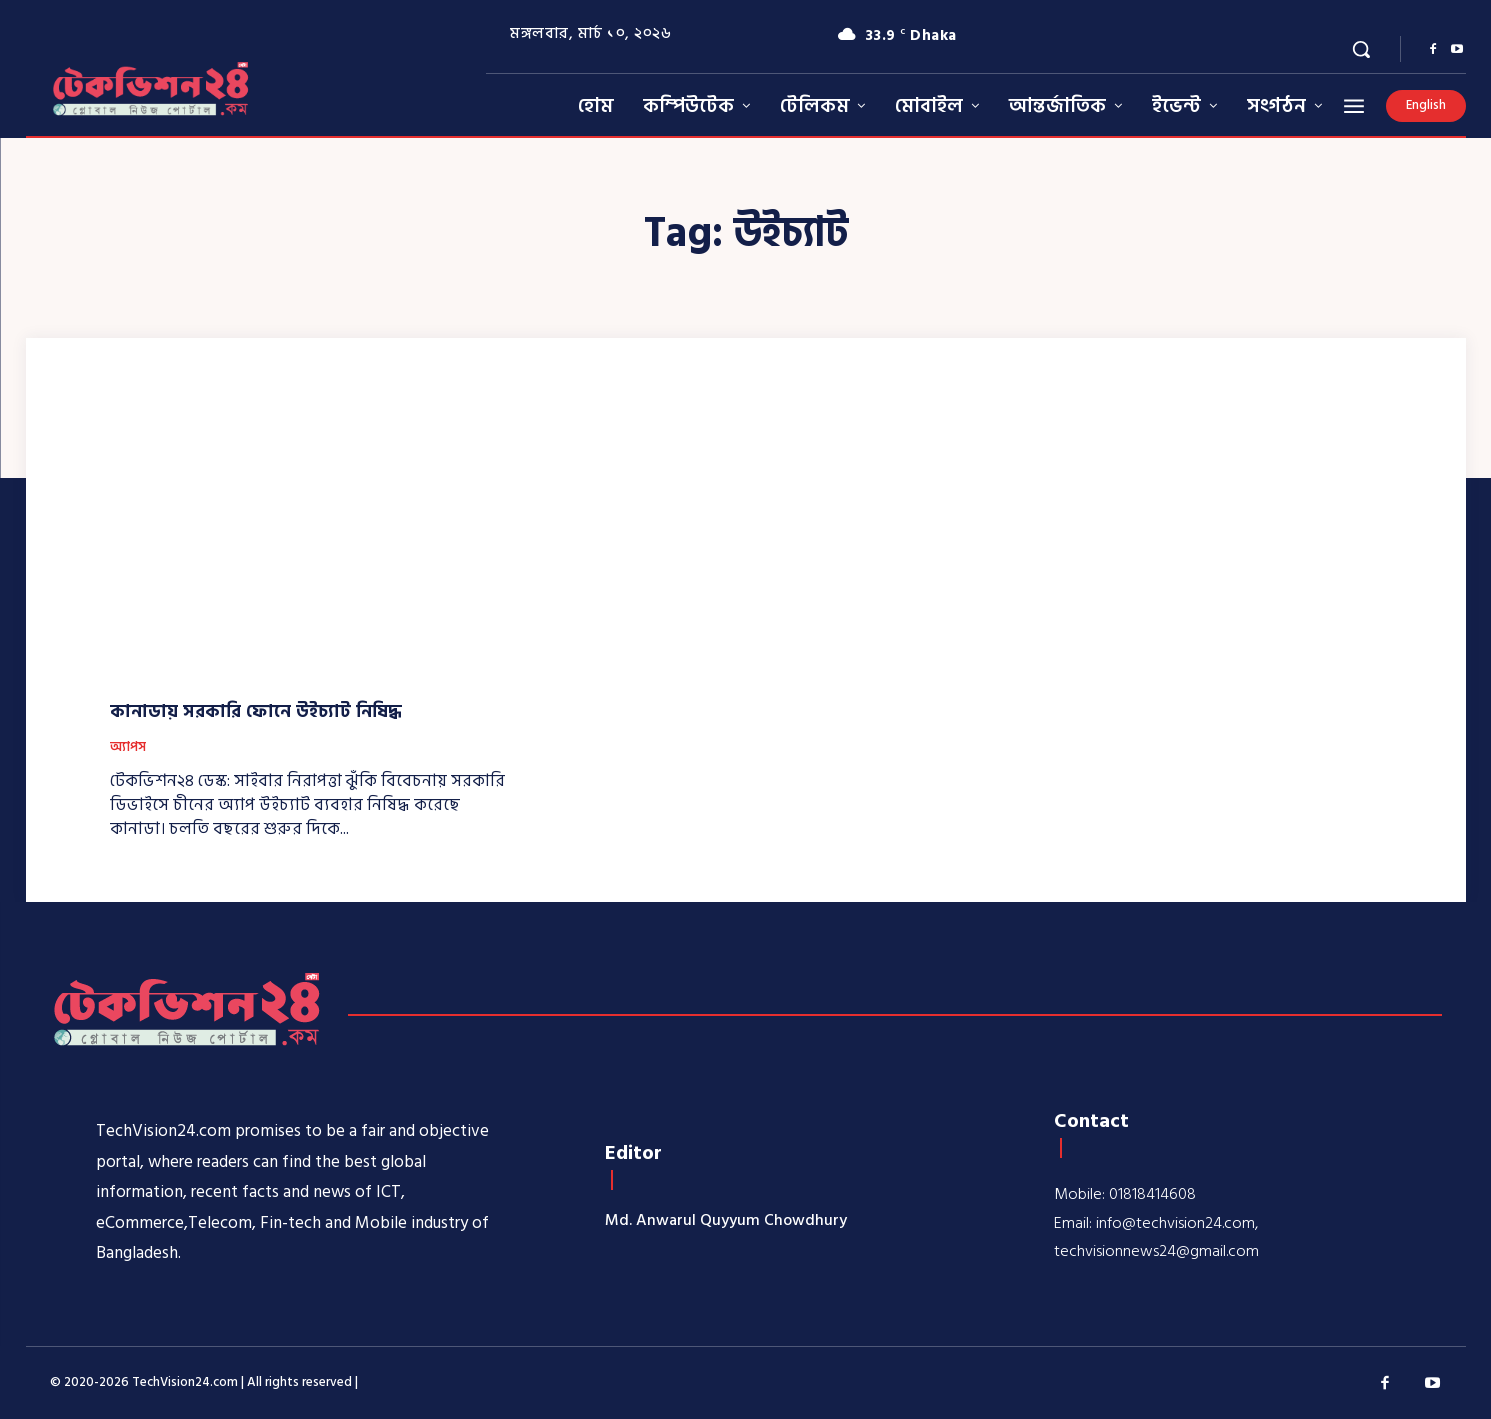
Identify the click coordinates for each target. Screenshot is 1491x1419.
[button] (1361, 49)
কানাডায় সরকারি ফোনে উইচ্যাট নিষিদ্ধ (256, 711)
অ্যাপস (128, 748)
